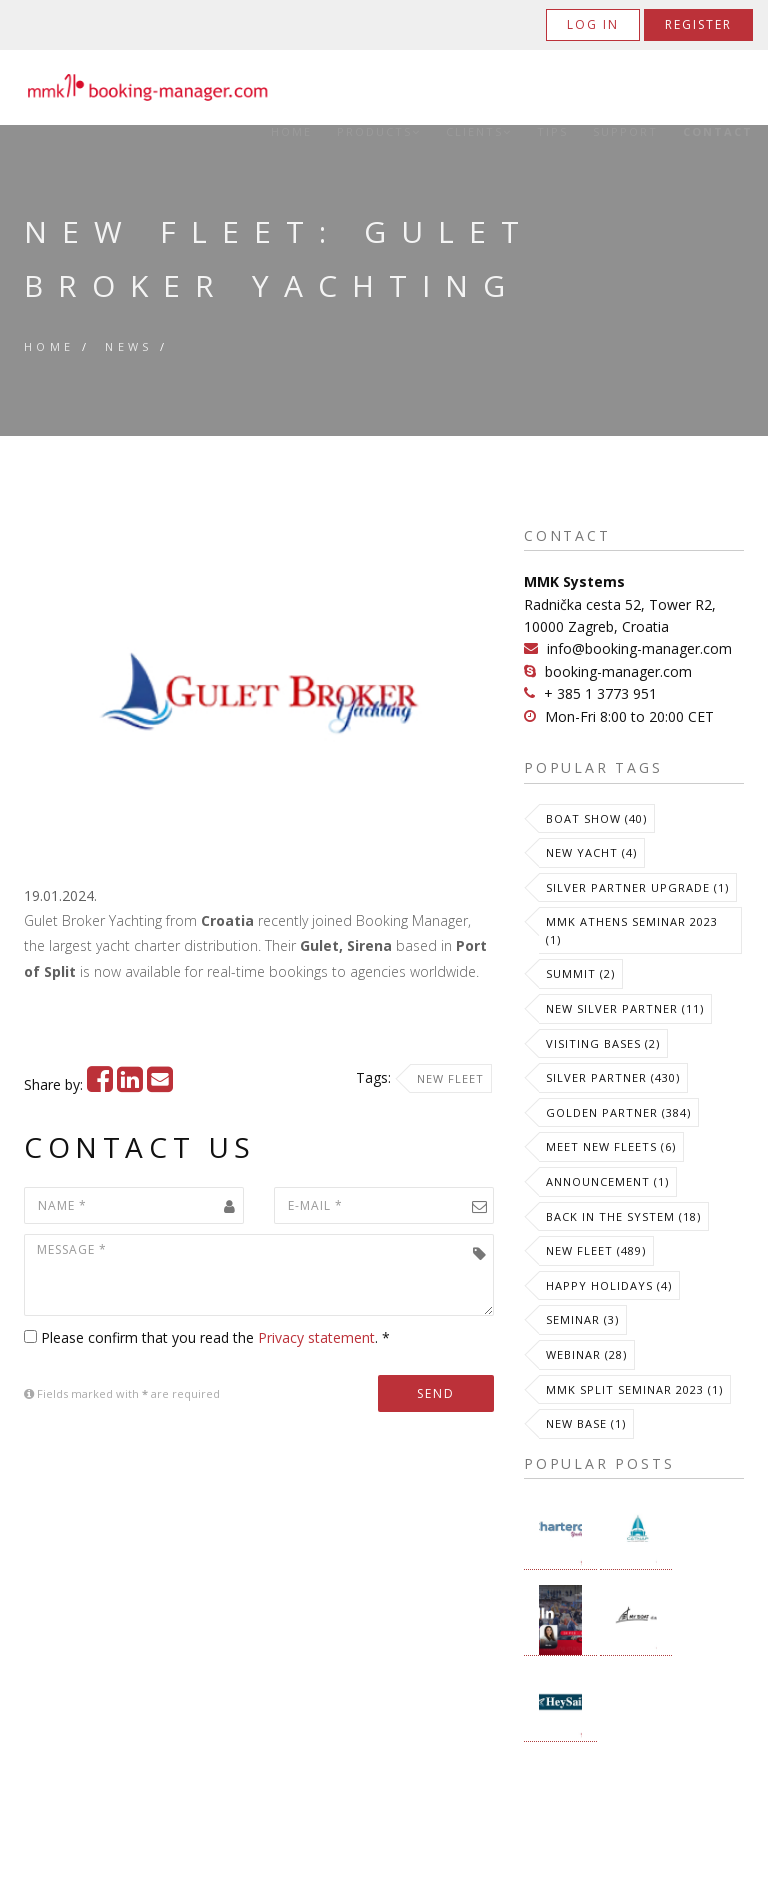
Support (625, 132)
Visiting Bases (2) (603, 1043)
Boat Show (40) (596, 818)
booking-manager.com (618, 671)
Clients (479, 132)
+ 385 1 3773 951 (600, 693)
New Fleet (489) (596, 1250)
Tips (552, 132)
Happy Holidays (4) (609, 1285)
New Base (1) (586, 1423)
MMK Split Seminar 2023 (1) (634, 1389)
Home (291, 132)
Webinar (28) (586, 1354)
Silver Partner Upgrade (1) (637, 887)
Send (436, 1393)
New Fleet (450, 1078)
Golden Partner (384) (618, 1112)
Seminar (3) (582, 1319)
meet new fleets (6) (611, 1146)
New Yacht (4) (591, 852)
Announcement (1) (607, 1181)
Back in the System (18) (623, 1216)
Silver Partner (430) (613, 1077)
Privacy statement (316, 1337)
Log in (593, 24)
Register (698, 24)
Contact (718, 132)
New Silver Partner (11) (625, 1008)
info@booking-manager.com (639, 648)
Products (379, 132)
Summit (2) (580, 973)
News (129, 346)
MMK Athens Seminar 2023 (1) (632, 930)
